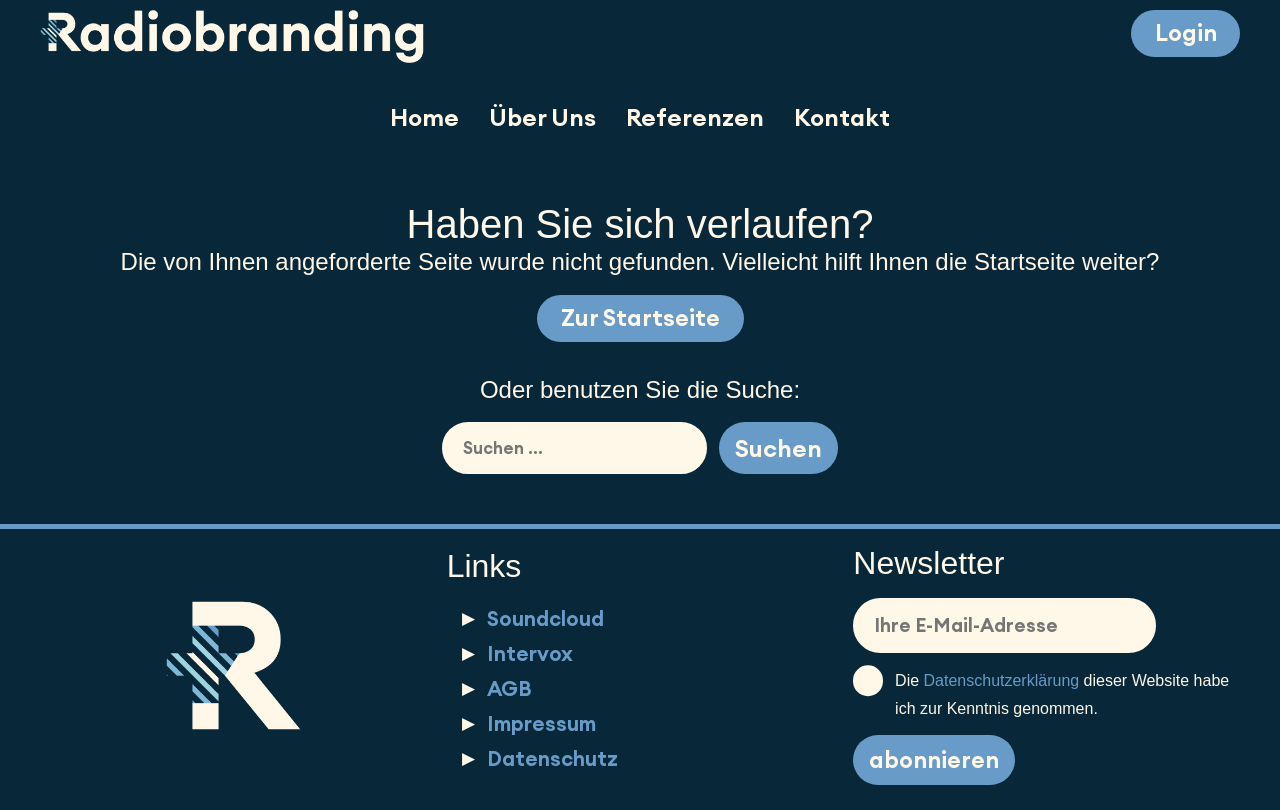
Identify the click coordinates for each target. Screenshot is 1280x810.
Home (424, 117)
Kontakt (842, 117)
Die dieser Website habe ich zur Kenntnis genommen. (1041, 692)
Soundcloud (545, 619)
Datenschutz (552, 758)
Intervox (530, 654)
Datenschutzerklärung (1002, 681)
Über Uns (542, 117)
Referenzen (695, 117)
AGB (509, 688)
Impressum (541, 723)
